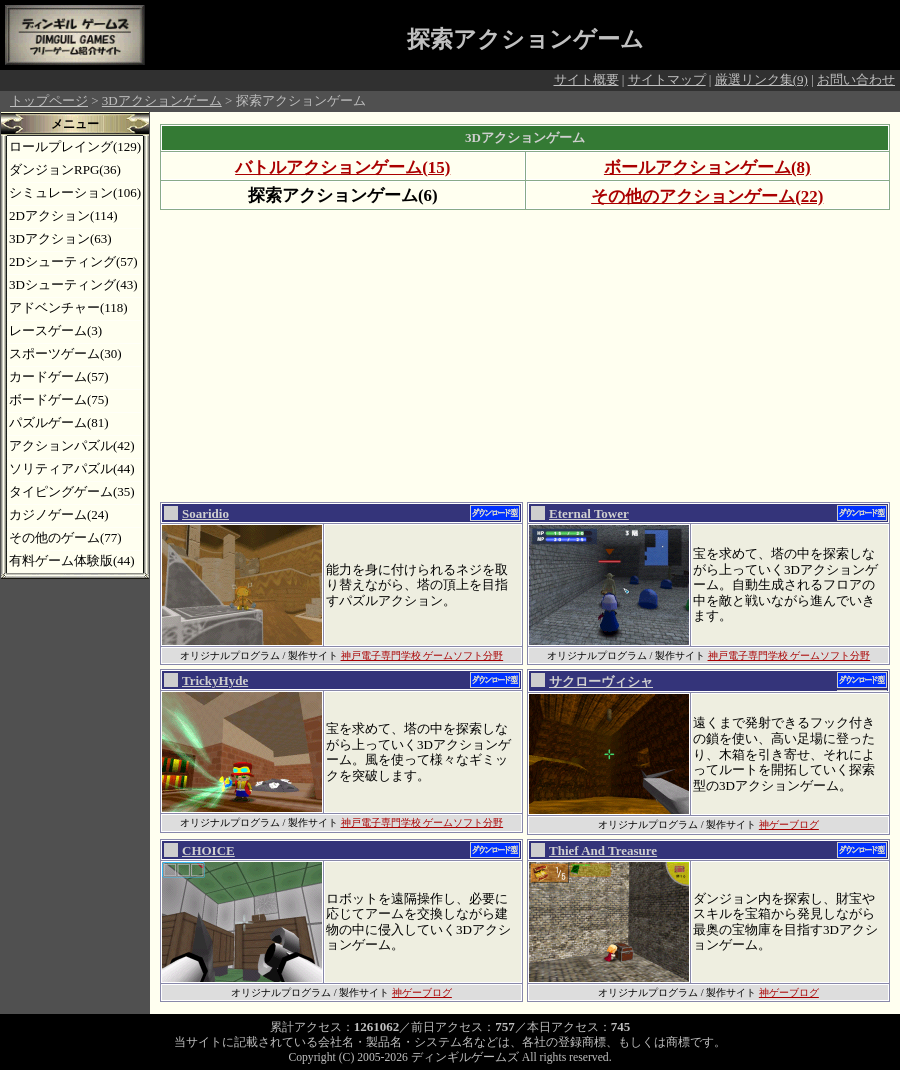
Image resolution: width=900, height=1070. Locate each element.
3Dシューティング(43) (73, 284)
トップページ (49, 100)
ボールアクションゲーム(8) (707, 167)
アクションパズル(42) (72, 445)
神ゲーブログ (789, 824)
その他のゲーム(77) (65, 537)
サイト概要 (586, 79)
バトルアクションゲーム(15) (342, 167)
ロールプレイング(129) (75, 146)
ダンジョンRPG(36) (65, 169)
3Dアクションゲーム (162, 100)
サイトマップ (667, 79)
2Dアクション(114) (63, 215)
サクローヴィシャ (601, 681)
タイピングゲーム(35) (72, 491)
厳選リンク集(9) (761, 79)
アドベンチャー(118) (68, 307)
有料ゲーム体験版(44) (72, 560)
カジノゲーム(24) (59, 514)
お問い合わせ (856, 79)
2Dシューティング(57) (73, 261)
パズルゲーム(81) (59, 422)
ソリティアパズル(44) (72, 468)
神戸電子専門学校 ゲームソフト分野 (422, 655)
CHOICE (208, 850)
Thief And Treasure (603, 850)
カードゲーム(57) (59, 376)
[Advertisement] (464, 355)
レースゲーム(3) (55, 330)
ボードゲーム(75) (59, 399)
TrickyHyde (215, 680)
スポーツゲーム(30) (65, 353)
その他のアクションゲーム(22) (707, 196)
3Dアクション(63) (60, 238)
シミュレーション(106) (75, 192)
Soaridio (205, 513)
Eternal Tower (589, 513)
